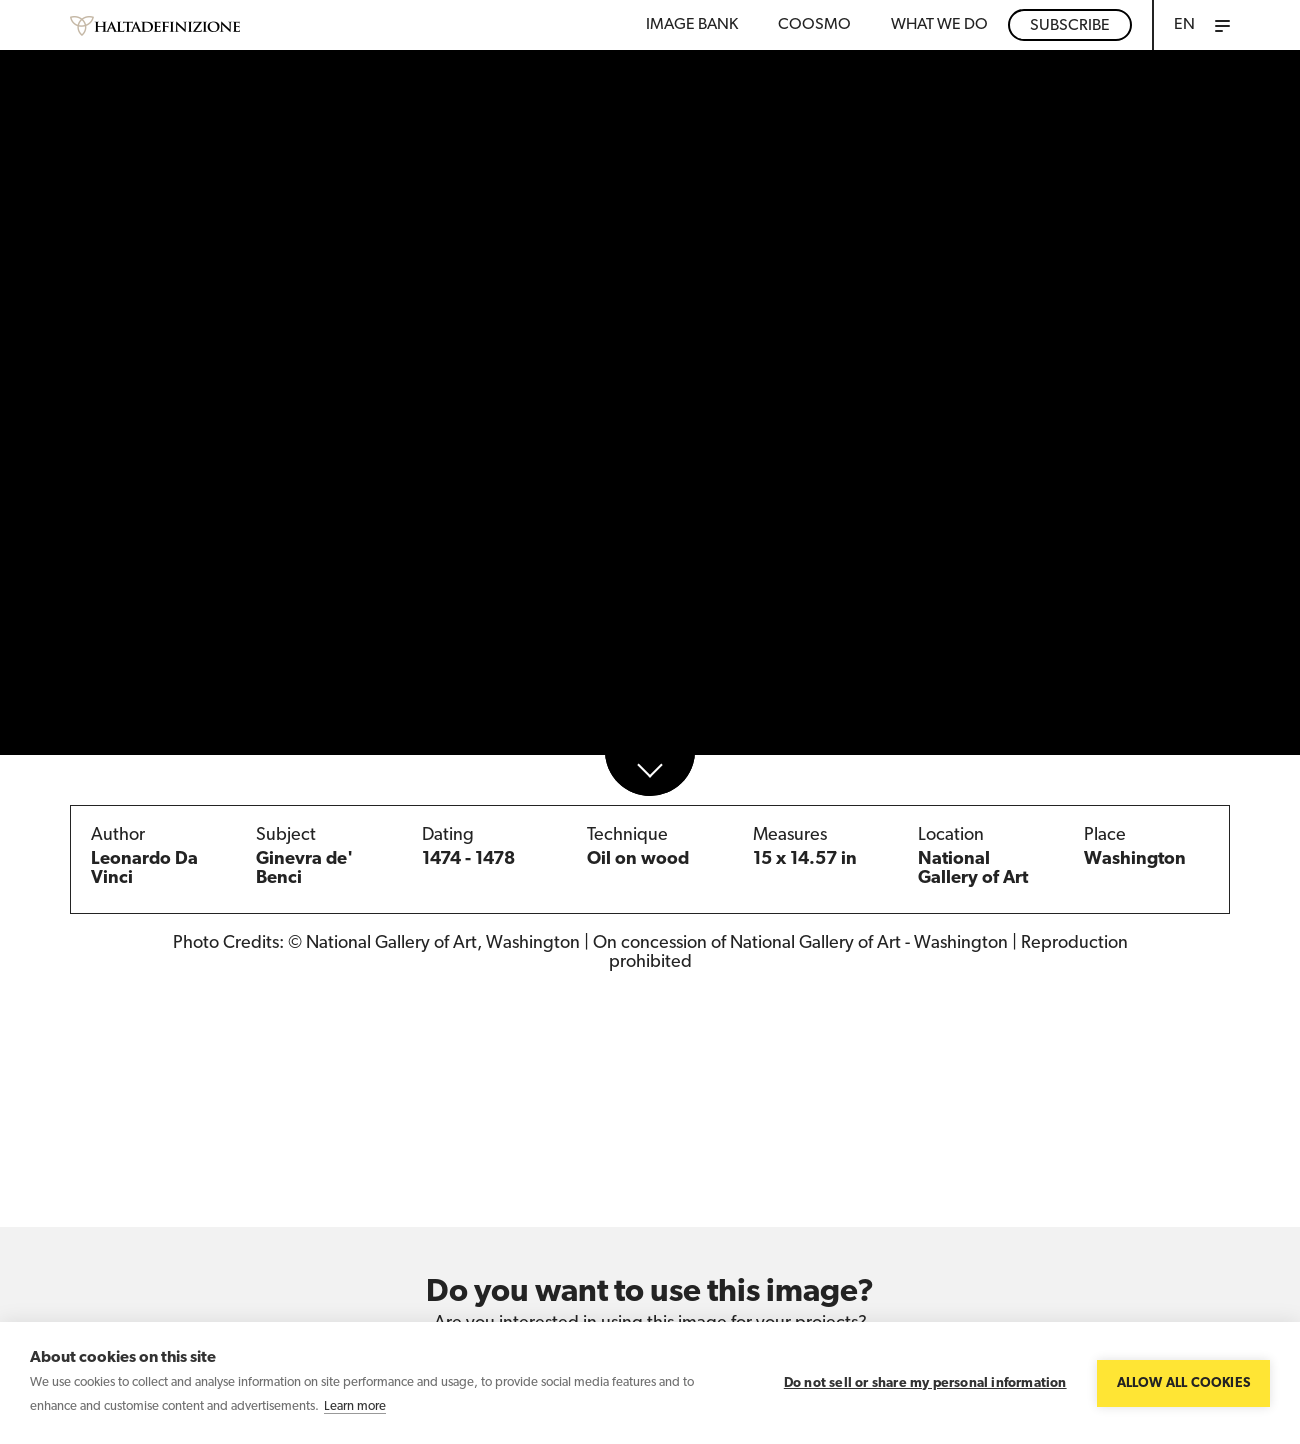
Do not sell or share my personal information (925, 1383)
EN (1184, 25)
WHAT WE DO (939, 25)
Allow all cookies (1183, 1383)
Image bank (692, 25)
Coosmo (814, 25)
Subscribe (1070, 26)
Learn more (355, 1406)
